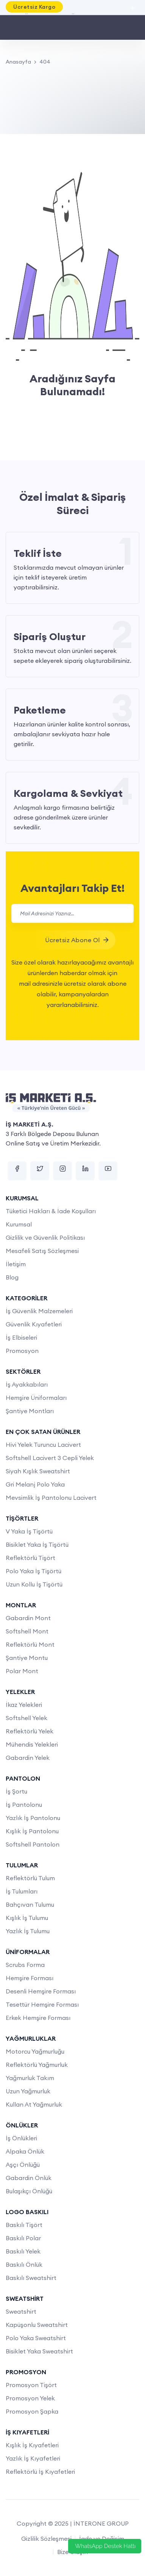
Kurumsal (19, 1224)
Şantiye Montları (30, 1411)
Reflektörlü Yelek (29, 1731)
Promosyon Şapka (32, 2411)
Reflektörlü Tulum (30, 1878)
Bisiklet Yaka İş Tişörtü (37, 1544)
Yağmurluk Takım (30, 2078)
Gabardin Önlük (28, 2178)
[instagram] (62, 1170)
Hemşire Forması (29, 1978)
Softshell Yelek (26, 1718)
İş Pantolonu (24, 1804)
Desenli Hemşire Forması (41, 1991)
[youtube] (107, 1170)
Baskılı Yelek (23, 2251)
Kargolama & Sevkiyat (68, 793)
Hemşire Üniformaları (36, 1397)
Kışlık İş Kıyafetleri (32, 2445)
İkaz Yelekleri (24, 1704)
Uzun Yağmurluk (28, 2091)
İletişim (16, 1264)
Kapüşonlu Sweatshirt (37, 2324)
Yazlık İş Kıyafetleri (33, 2458)
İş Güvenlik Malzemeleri (39, 1311)
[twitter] (39, 1170)
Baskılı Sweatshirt (31, 2277)
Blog (12, 1277)
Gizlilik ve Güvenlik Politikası (45, 1237)
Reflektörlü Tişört (30, 1557)
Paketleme (40, 710)
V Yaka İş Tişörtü (29, 1531)
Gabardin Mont (28, 1618)
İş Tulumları (21, 1891)
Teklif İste (38, 553)
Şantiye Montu (27, 1657)
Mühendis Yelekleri (32, 1744)
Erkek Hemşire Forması (38, 2017)
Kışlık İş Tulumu (27, 1917)
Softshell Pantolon (32, 1844)
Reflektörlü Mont (30, 1644)
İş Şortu (16, 1791)
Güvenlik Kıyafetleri (34, 1324)
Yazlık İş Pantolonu (33, 1818)
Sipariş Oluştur (50, 636)
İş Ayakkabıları (27, 1384)
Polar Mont (22, 1671)
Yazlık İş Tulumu (28, 1931)
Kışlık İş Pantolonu (32, 1831)
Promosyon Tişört (31, 2385)
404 (44, 61)
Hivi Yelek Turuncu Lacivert (43, 1444)
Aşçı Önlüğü (23, 2164)
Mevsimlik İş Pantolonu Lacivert (51, 1497)
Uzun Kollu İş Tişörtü (34, 1584)
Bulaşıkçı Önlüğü (29, 2191)
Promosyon (22, 1350)
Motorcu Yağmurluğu (35, 2051)
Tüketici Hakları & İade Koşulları (51, 1211)
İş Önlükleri (21, 2138)
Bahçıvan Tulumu (30, 1904)
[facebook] (17, 1170)
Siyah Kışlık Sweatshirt (38, 1471)
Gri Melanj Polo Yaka (35, 1484)
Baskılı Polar (23, 2238)
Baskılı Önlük (24, 2264)
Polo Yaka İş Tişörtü (33, 1571)
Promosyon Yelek (30, 2398)
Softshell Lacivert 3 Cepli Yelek (50, 1458)
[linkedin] (85, 1170)
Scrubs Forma (25, 1964)
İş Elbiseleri (21, 1337)
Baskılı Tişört (24, 2224)
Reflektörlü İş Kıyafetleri (40, 2471)
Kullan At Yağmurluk (34, 2104)
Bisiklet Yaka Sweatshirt (39, 2351)
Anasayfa (18, 61)
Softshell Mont (27, 1631)
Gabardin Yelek (28, 1757)
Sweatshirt (21, 2311)
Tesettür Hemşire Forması (42, 2004)
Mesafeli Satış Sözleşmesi (42, 1250)
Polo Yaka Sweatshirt (36, 2338)
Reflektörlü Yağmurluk (37, 2064)
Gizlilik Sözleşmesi (46, 2538)
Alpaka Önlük (25, 2151)
